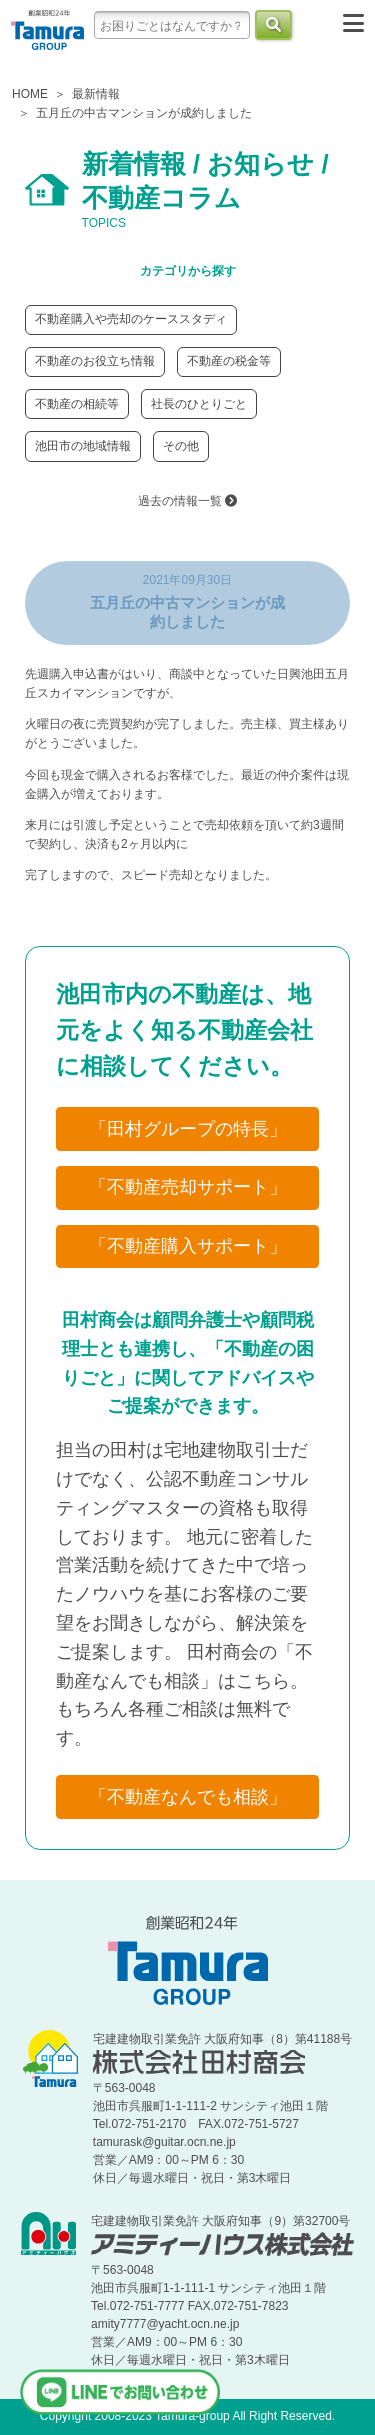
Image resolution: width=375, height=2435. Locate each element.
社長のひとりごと (199, 404)
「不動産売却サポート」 (188, 1187)
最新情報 (96, 94)
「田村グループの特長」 (188, 1129)
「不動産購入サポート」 (188, 1246)
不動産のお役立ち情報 (95, 361)
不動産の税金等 (229, 361)
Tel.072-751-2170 (139, 2124)
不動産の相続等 (77, 404)
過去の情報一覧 (187, 501)
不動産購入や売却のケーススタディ (131, 319)
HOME (30, 94)
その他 (181, 446)
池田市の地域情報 (83, 446)
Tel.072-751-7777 (137, 2306)
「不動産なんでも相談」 (188, 1797)
